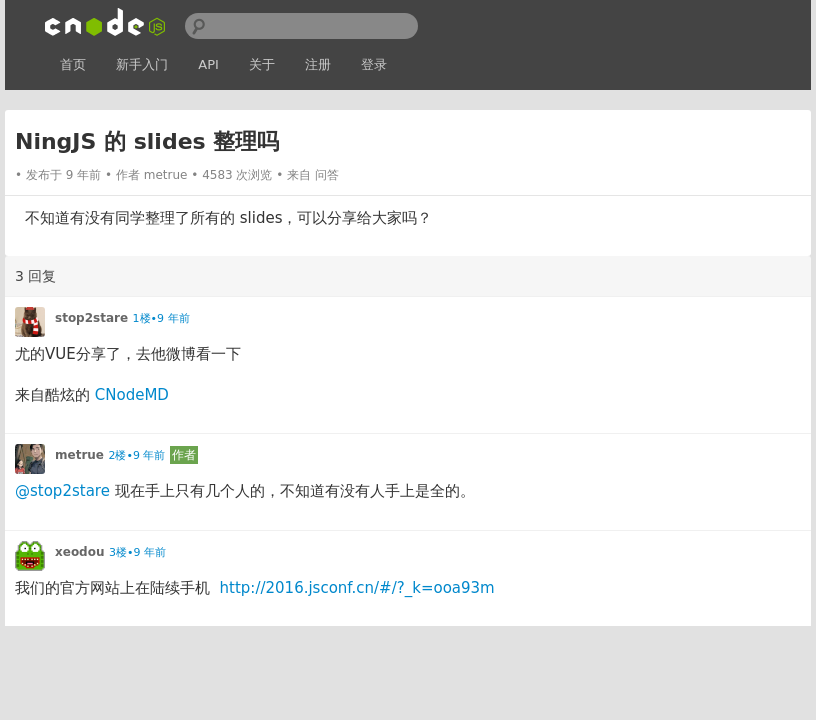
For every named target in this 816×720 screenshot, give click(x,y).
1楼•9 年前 (161, 318)
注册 (318, 64)
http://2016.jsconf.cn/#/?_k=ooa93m (357, 588)
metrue (166, 175)
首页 (73, 64)
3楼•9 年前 (137, 552)
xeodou (80, 552)
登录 (374, 64)
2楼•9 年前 (136, 455)
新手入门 (142, 64)
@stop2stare (62, 491)
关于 (262, 64)
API (208, 64)
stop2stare (91, 318)
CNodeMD (132, 395)
